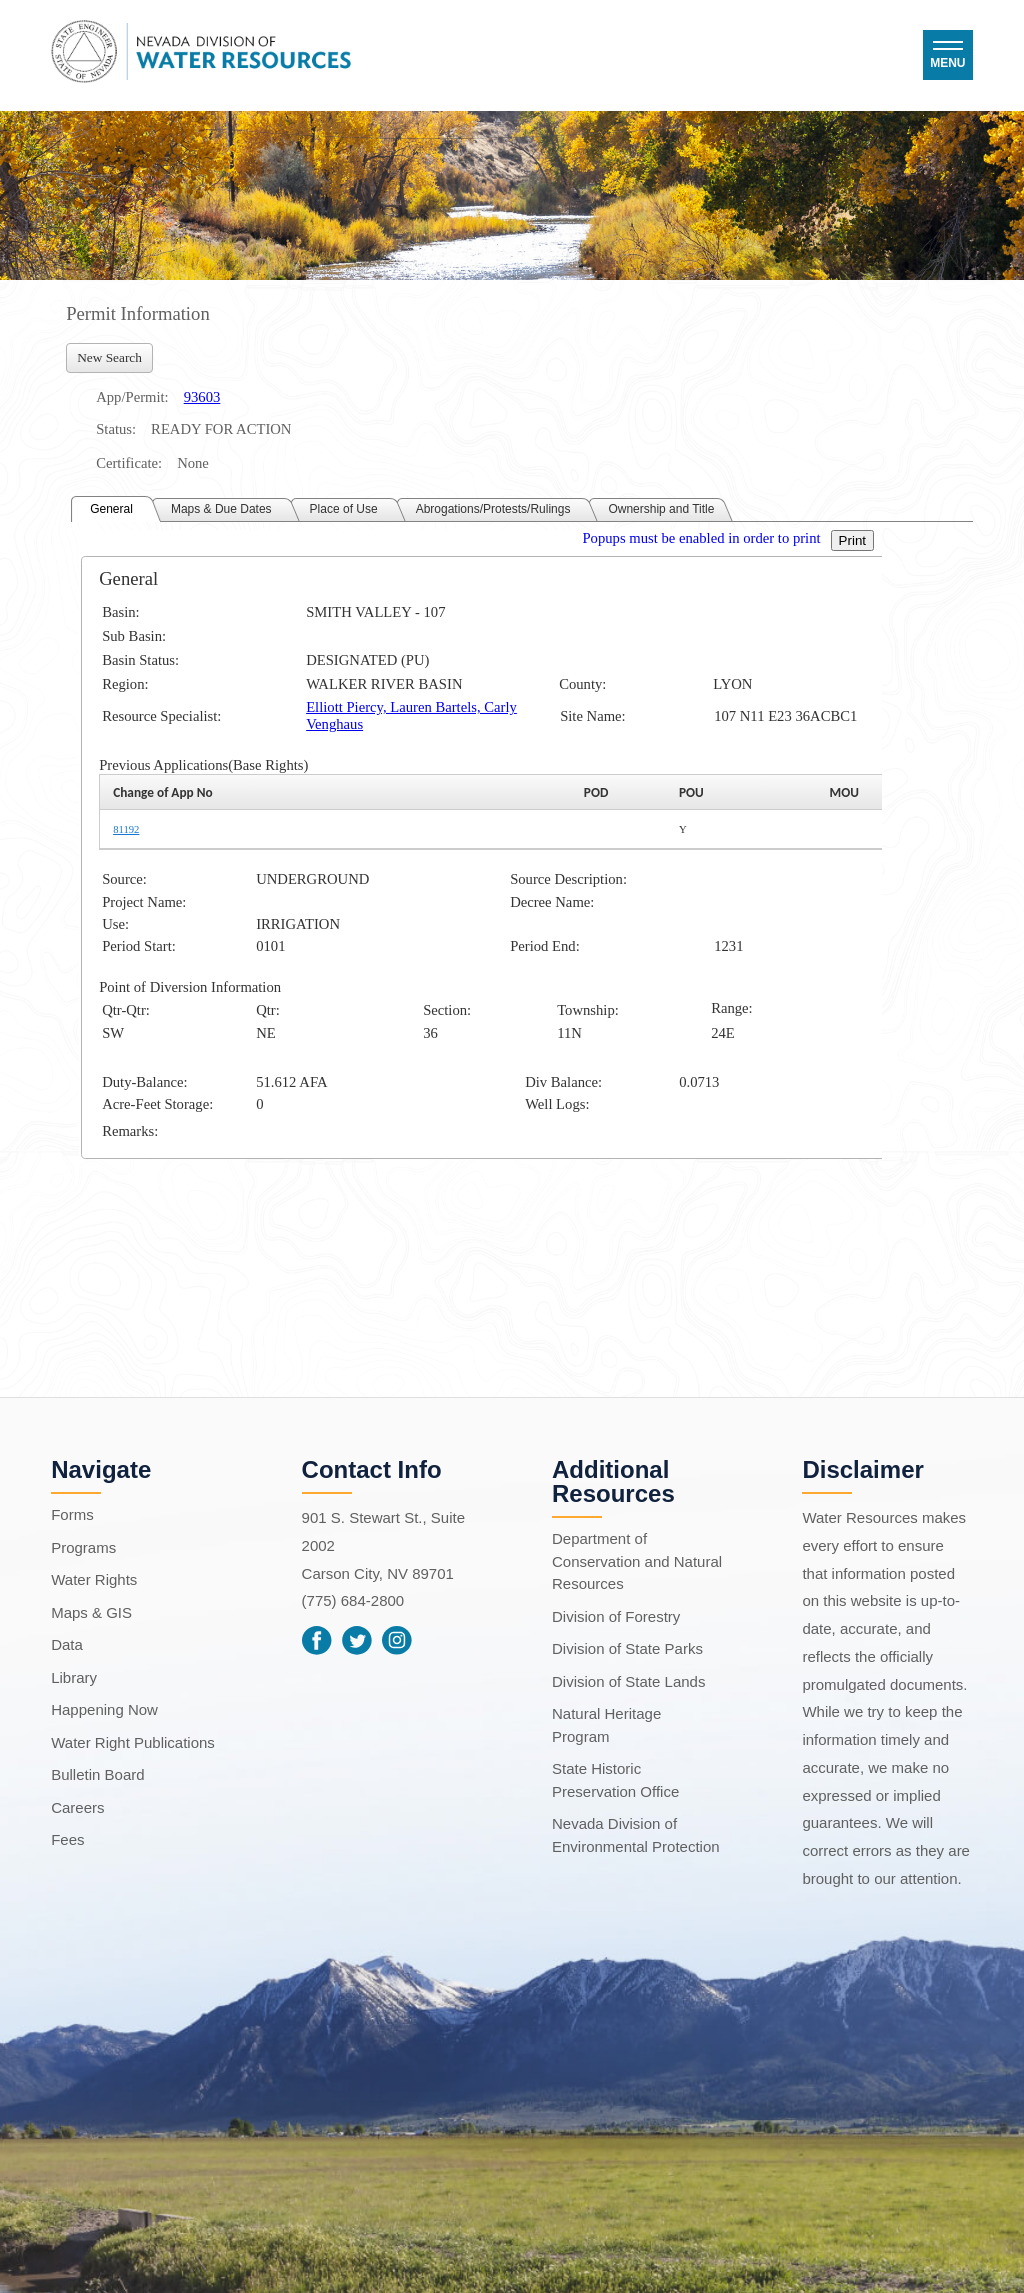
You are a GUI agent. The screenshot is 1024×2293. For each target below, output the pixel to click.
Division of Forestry (616, 1616)
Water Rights (94, 1579)
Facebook (317, 1640)
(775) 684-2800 (353, 1600)
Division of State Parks (627, 1648)
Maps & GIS (91, 1612)
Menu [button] (947, 63)
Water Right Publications (133, 1742)
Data (67, 1644)
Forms (72, 1514)
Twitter (357, 1640)
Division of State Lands (628, 1681)
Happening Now (104, 1709)
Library (74, 1677)
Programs (83, 1547)
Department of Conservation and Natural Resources (637, 1561)
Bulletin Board (97, 1774)
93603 (202, 397)
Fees (67, 1839)
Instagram (397, 1640)
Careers (77, 1807)
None (193, 463)
